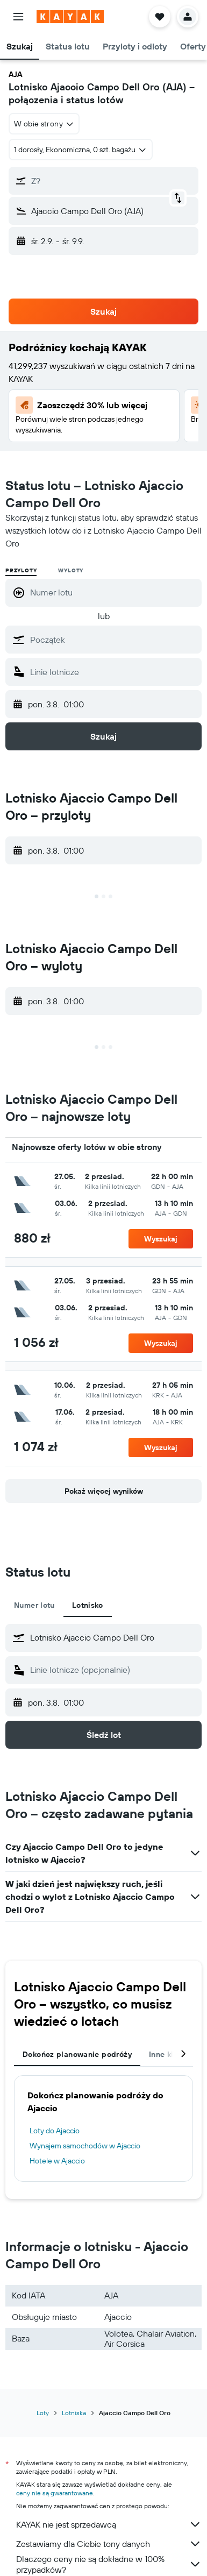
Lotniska (74, 2413)
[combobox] (44, 123)
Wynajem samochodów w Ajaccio (85, 2146)
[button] (18, 17)
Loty (43, 2413)
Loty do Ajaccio (55, 2130)
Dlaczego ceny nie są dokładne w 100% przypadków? (109, 2564)
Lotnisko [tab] (87, 1605)
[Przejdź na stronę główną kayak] (70, 16)
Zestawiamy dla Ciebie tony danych (109, 2543)
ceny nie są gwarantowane (54, 2493)
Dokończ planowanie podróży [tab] (77, 2054)
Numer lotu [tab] (34, 1605)
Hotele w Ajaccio (57, 2161)
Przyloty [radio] (21, 570)
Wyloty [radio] (70, 570)
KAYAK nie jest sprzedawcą (109, 2524)
